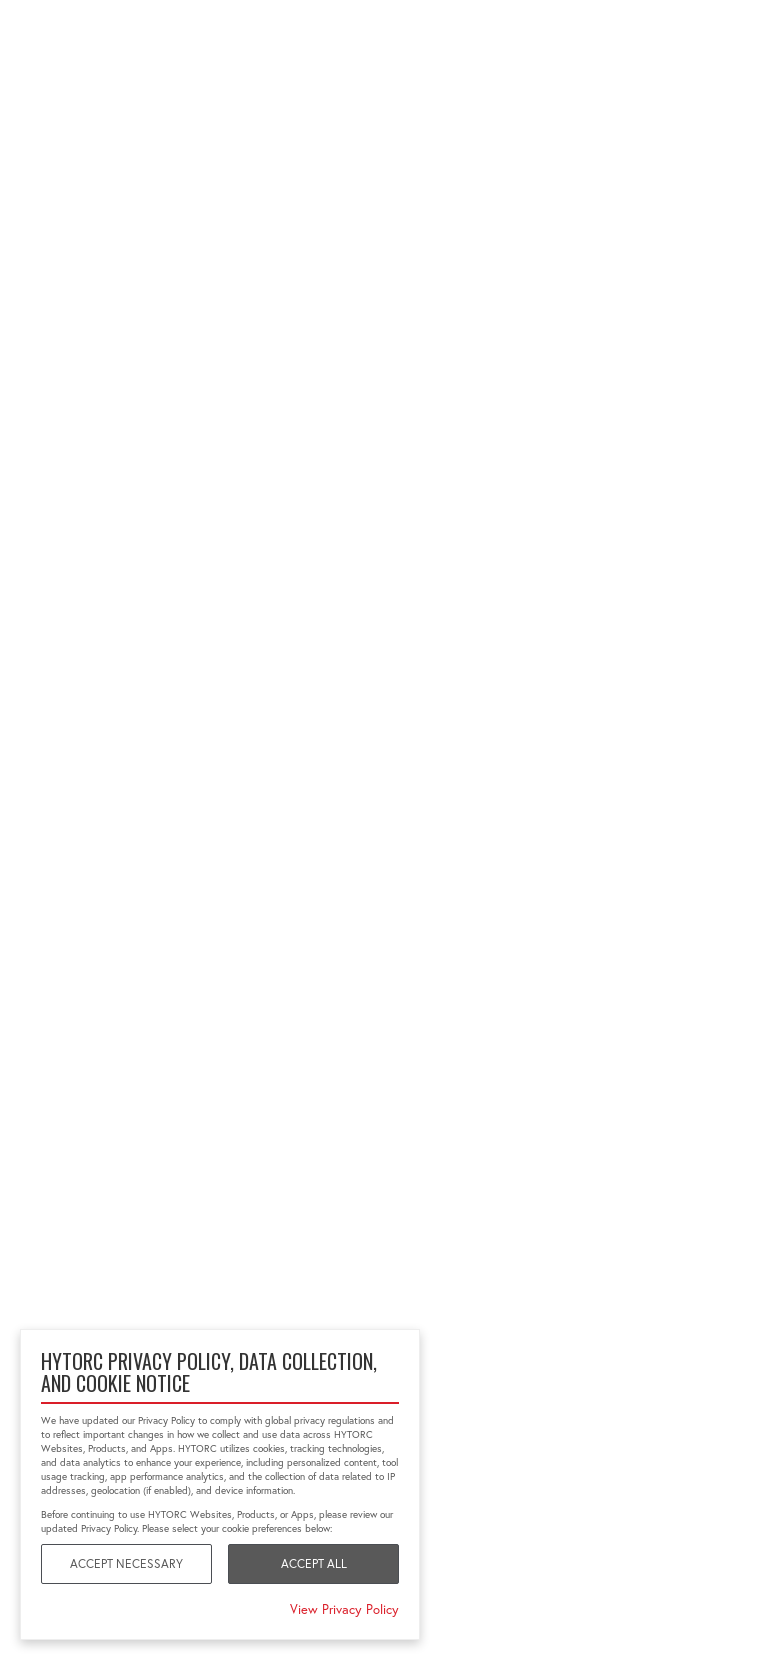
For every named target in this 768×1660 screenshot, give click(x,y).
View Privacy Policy (344, 1609)
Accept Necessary (126, 1563)
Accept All (314, 1563)
